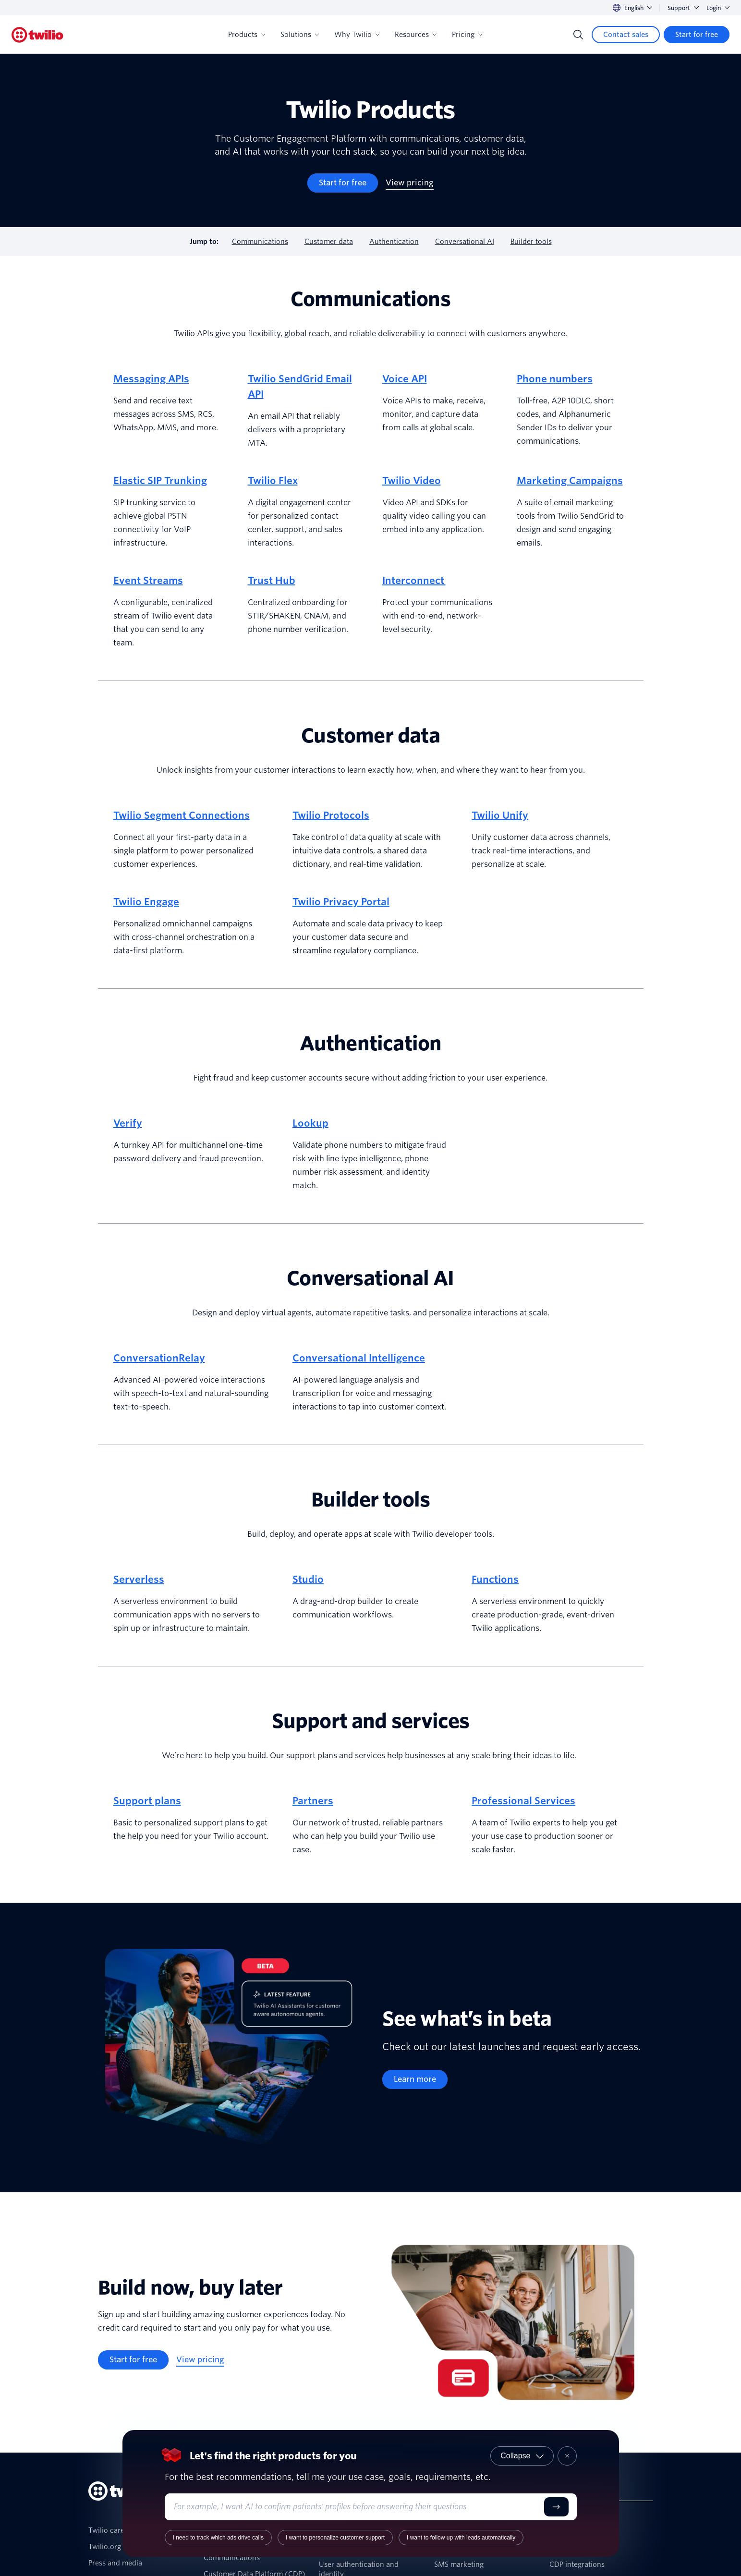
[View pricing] (410, 183)
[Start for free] (696, 34)
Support (683, 8)
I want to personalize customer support (335, 2537)
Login (717, 8)
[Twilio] (37, 34)
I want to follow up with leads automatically (461, 2537)
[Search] (578, 34)
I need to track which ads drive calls (218, 2537)
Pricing (467, 34)
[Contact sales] (626, 34)
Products (246, 34)
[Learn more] (415, 2079)
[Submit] (556, 2506)
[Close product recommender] (567, 2456)
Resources (416, 34)
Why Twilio (356, 34)
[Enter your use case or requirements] (356, 2507)
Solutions (299, 34)
